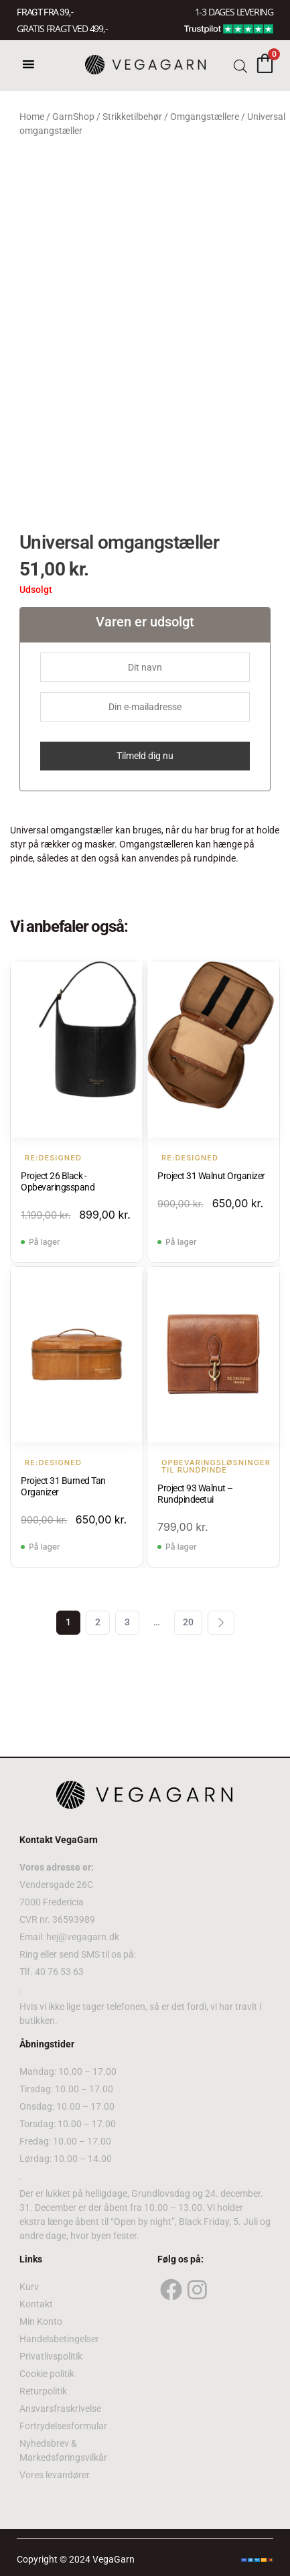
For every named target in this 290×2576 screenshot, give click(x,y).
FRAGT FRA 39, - (45, 12)
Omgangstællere (204, 116)
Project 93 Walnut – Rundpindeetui (195, 1494)
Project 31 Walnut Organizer (211, 1175)
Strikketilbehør (132, 116)
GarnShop (73, 116)
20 (188, 1622)
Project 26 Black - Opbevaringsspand (57, 1181)
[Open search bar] (240, 65)
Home (31, 116)
